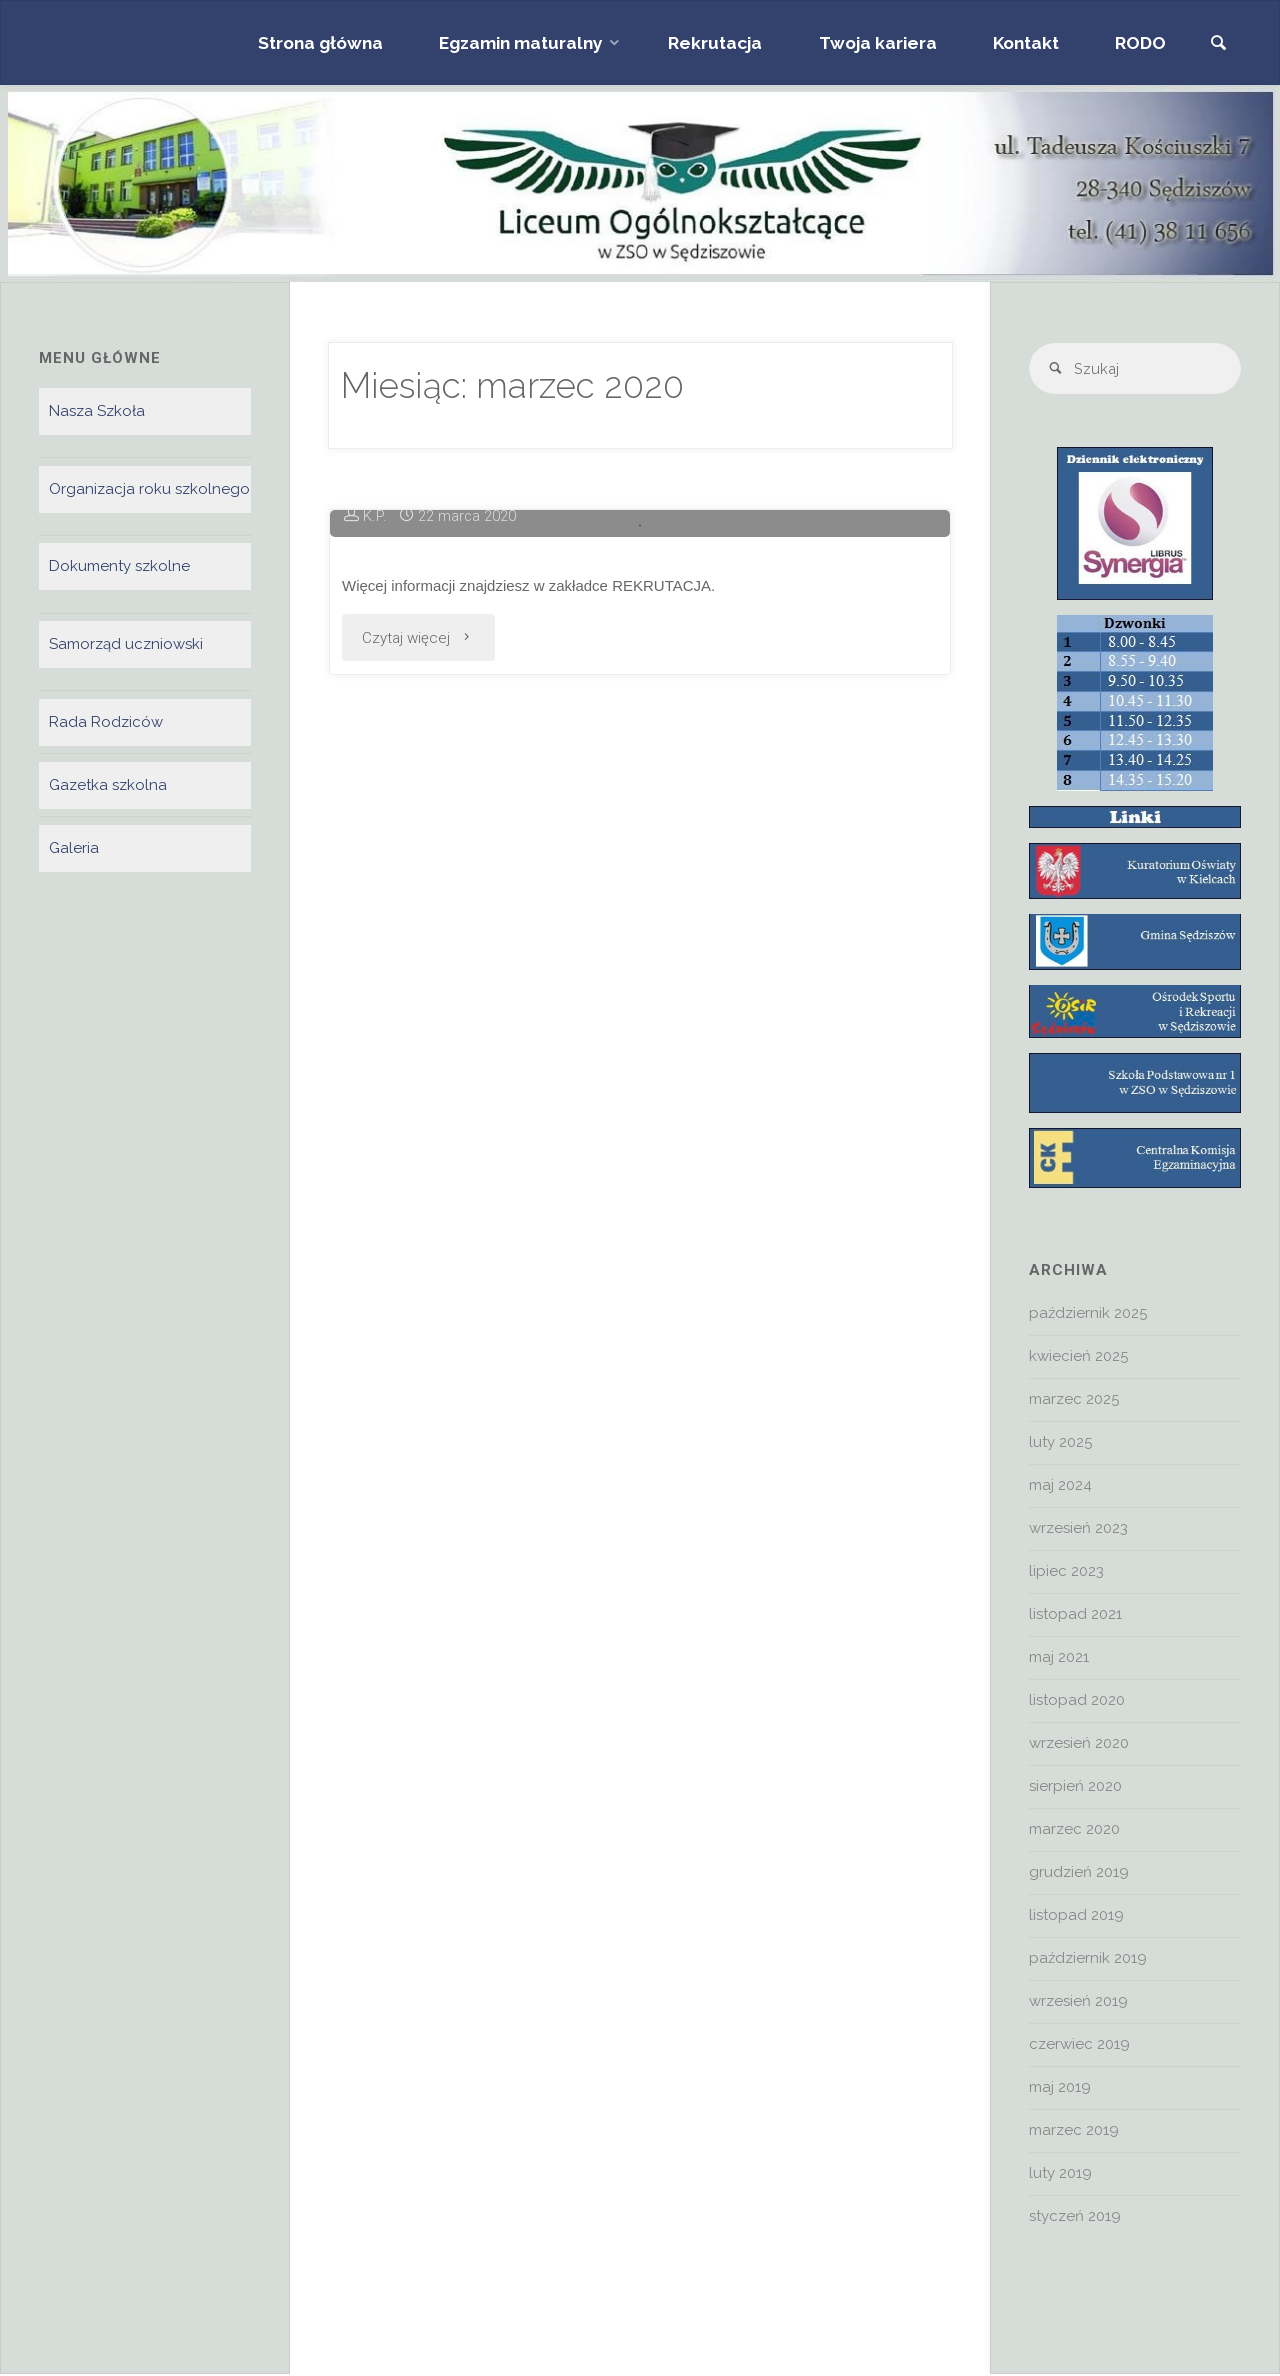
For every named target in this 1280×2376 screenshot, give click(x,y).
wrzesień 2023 (1078, 1530)
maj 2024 (1060, 1487)
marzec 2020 (1074, 1831)
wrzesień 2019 (1078, 2003)
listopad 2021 (1075, 1616)
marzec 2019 (1074, 2132)
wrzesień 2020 (1079, 1745)
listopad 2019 (1076, 1917)
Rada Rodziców (106, 723)
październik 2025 (1088, 1315)
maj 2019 (1060, 2089)
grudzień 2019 (1079, 1874)
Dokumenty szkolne (119, 567)
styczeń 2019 (1075, 2218)
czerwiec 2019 (1079, 2046)
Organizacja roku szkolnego (149, 489)
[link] (1217, 44)
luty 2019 (1060, 2175)
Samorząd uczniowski (126, 645)
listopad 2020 (1077, 1702)
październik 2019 (1088, 1960)
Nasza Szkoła (97, 411)
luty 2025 (1060, 1444)
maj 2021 (1059, 1659)
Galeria (74, 849)
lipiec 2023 (1066, 1573)
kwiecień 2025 (1078, 1358)
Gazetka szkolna (108, 786)
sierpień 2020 (1075, 1788)
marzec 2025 (1074, 1401)
